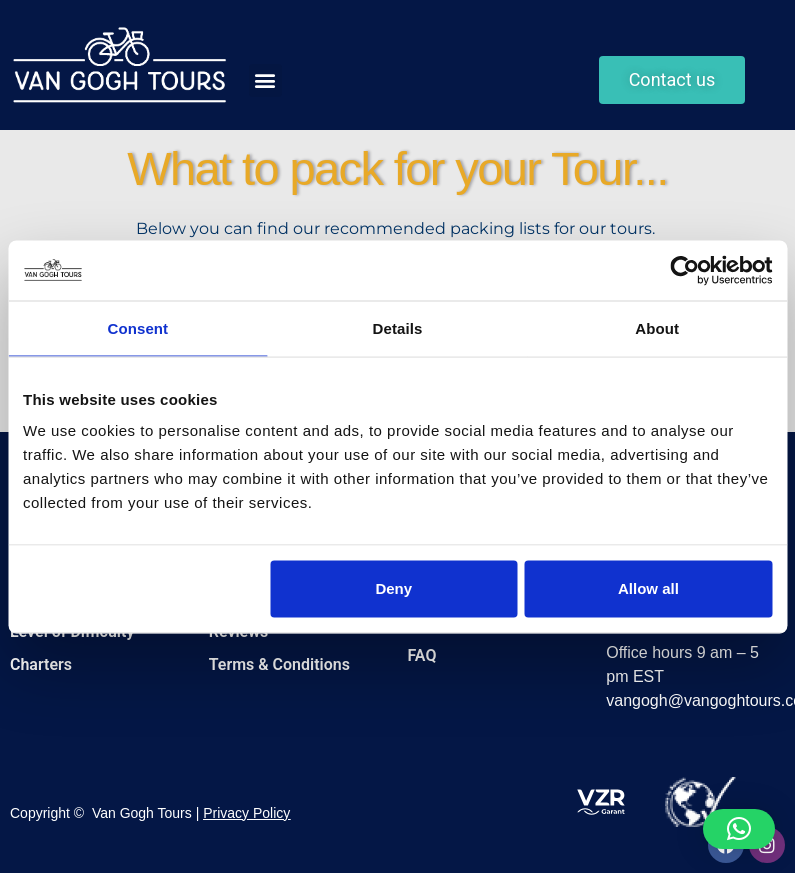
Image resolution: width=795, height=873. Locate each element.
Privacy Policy (246, 813)
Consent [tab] (137, 327)
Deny (393, 588)
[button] (265, 80)
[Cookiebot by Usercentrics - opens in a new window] (684, 270)
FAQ (422, 655)
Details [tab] (398, 327)
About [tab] (657, 327)
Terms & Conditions (279, 664)
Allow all (648, 588)
